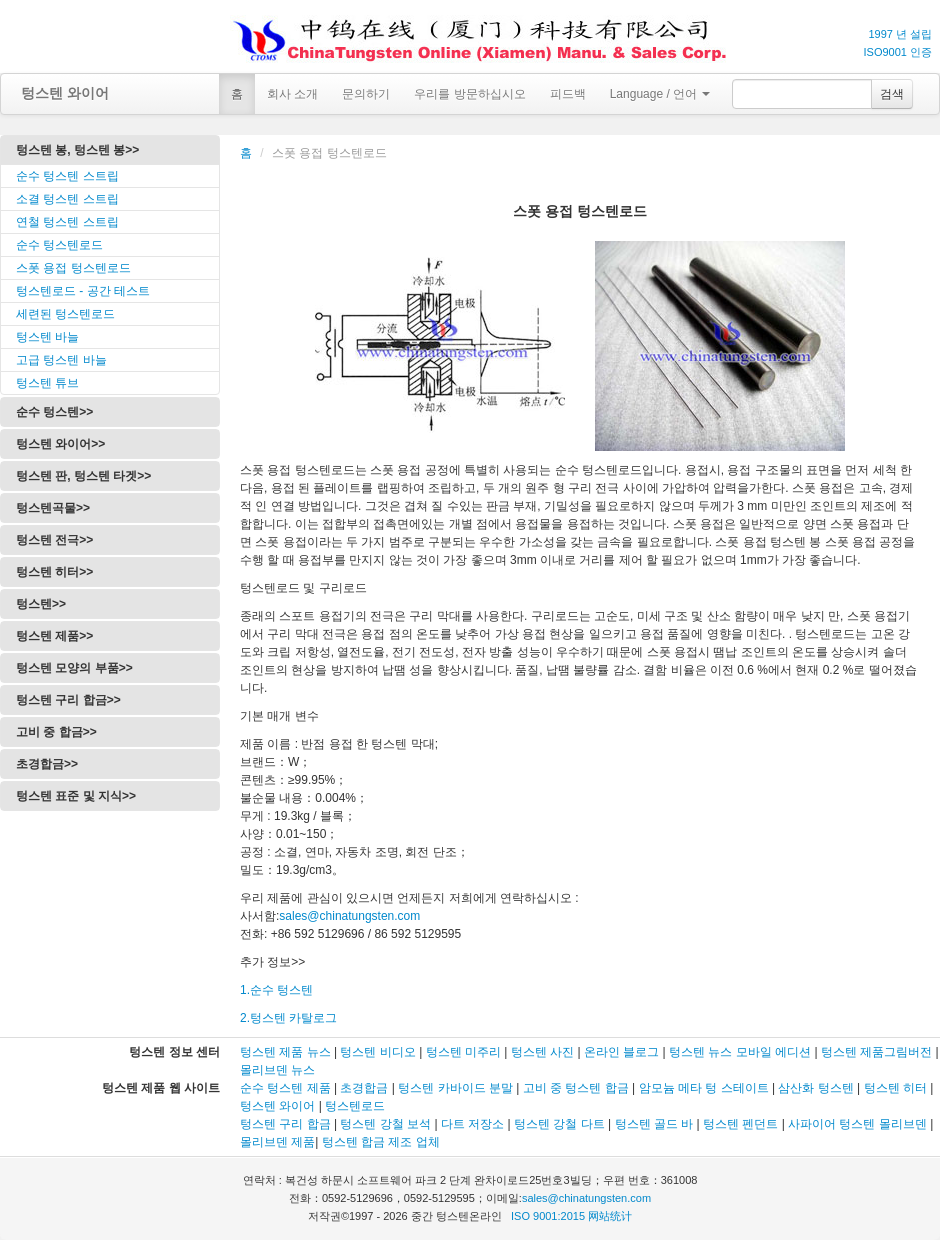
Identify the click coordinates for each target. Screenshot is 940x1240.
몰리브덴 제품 (277, 1142)
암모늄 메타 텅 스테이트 (704, 1088)
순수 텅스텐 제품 (285, 1088)
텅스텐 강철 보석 (385, 1124)
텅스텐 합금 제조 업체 (381, 1142)
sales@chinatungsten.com (349, 916)
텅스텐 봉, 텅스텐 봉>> (77, 150)
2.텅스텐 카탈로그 (288, 1018)
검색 (892, 94)
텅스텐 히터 (895, 1088)
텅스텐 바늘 (47, 337)
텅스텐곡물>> (53, 508)
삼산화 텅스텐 (815, 1088)
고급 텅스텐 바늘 (61, 360)
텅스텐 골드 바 (654, 1124)
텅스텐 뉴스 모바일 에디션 (740, 1052)
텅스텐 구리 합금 (285, 1124)
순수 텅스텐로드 (59, 245)
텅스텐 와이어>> (60, 444)
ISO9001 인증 (898, 52)
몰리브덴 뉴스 (277, 1070)
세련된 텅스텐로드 (65, 314)
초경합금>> (47, 764)
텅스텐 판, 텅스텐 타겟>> (83, 476)
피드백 (568, 94)
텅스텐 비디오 (377, 1052)
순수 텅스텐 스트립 (67, 176)
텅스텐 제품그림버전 (876, 1052)
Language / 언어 (660, 94)
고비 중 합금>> (56, 732)
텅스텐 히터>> (54, 572)
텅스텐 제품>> (54, 636)
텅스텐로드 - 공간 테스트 (83, 291)
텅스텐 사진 (542, 1052)
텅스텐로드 (355, 1106)
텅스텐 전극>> (54, 540)
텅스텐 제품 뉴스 (287, 1052)
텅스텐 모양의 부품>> (74, 668)
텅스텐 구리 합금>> (68, 700)
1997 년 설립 (900, 34)
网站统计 (610, 1216)
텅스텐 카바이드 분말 (455, 1088)
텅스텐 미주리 (463, 1052)
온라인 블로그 (621, 1052)
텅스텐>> (41, 604)
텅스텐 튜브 (47, 383)
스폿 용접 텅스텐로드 (73, 268)
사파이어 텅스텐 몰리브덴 (857, 1124)
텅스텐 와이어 (65, 93)
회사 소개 (292, 94)
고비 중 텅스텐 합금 (576, 1088)
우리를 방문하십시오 (469, 94)
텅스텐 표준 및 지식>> (76, 796)
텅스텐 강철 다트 (559, 1124)
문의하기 (366, 94)
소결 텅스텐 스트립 (67, 199)
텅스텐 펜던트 (740, 1124)
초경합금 (364, 1088)
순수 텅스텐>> (54, 412)
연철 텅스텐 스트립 (67, 222)
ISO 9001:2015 (548, 1216)
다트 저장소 (472, 1124)
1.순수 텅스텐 (276, 990)
